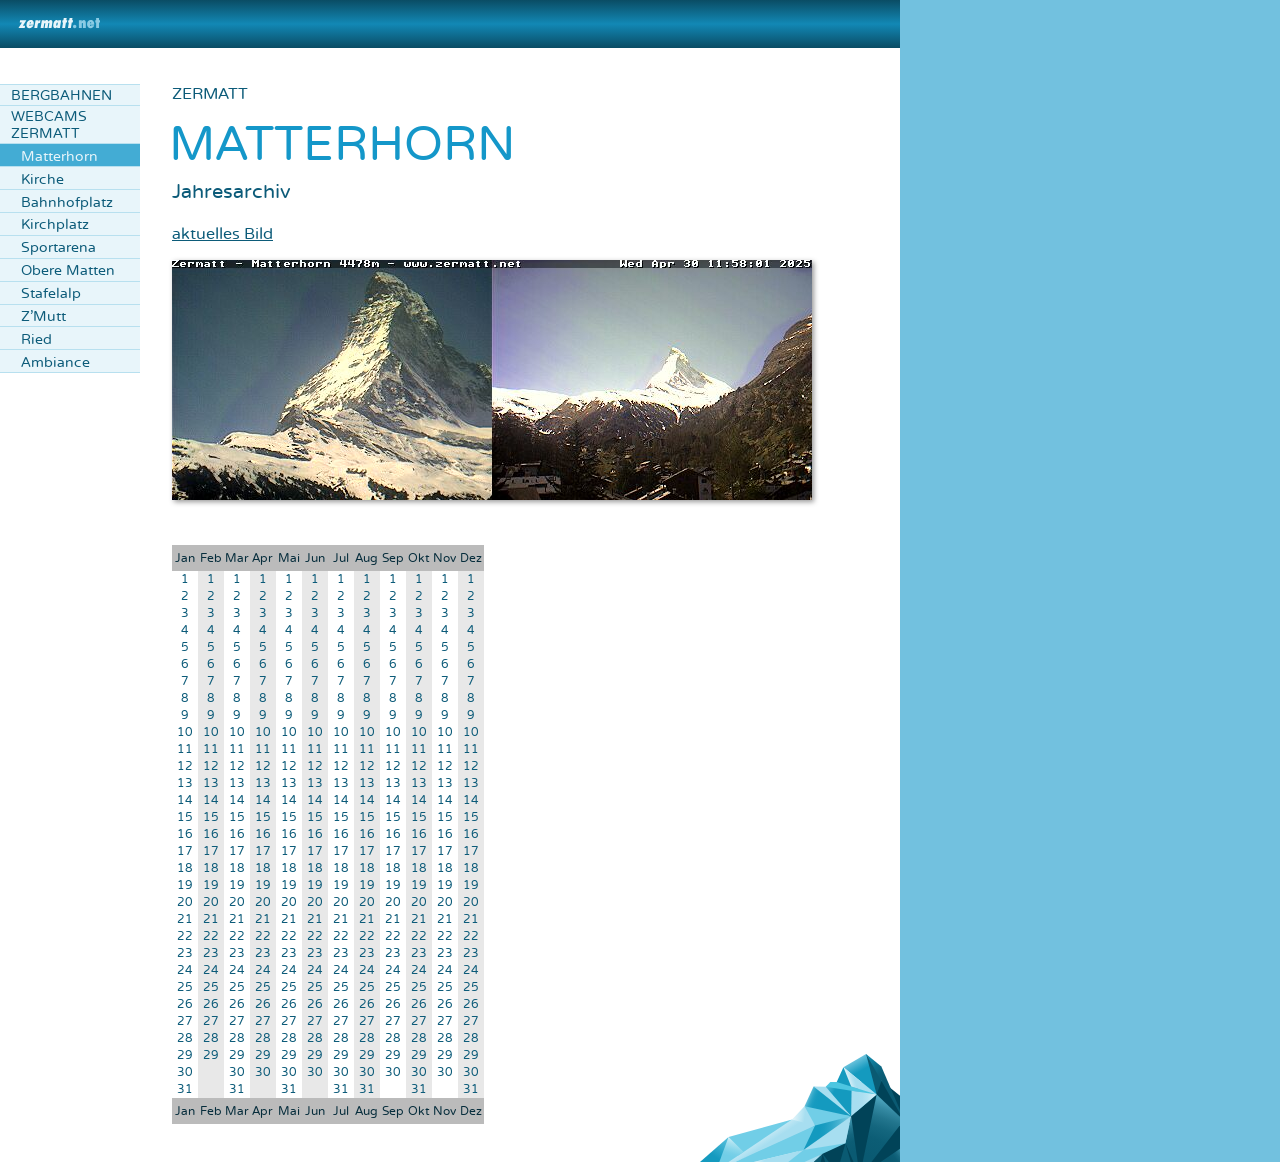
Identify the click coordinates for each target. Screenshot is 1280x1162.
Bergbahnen (61, 95)
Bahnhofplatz (67, 202)
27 (185, 1021)
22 (185, 936)
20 (185, 902)
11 (185, 749)
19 (185, 885)
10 (185, 732)
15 (185, 817)
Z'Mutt (43, 316)
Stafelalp (51, 293)
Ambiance (55, 362)
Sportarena (58, 247)
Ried (36, 339)
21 (185, 919)
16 (185, 834)
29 (185, 1055)
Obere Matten (68, 270)
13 (185, 783)
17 (185, 851)
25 (185, 987)
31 (185, 1089)
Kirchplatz (55, 224)
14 (185, 800)
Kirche (42, 179)
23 (185, 953)
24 (185, 970)
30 (185, 1072)
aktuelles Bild (222, 234)
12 (185, 766)
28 (185, 1038)
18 (185, 868)
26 (185, 1004)
